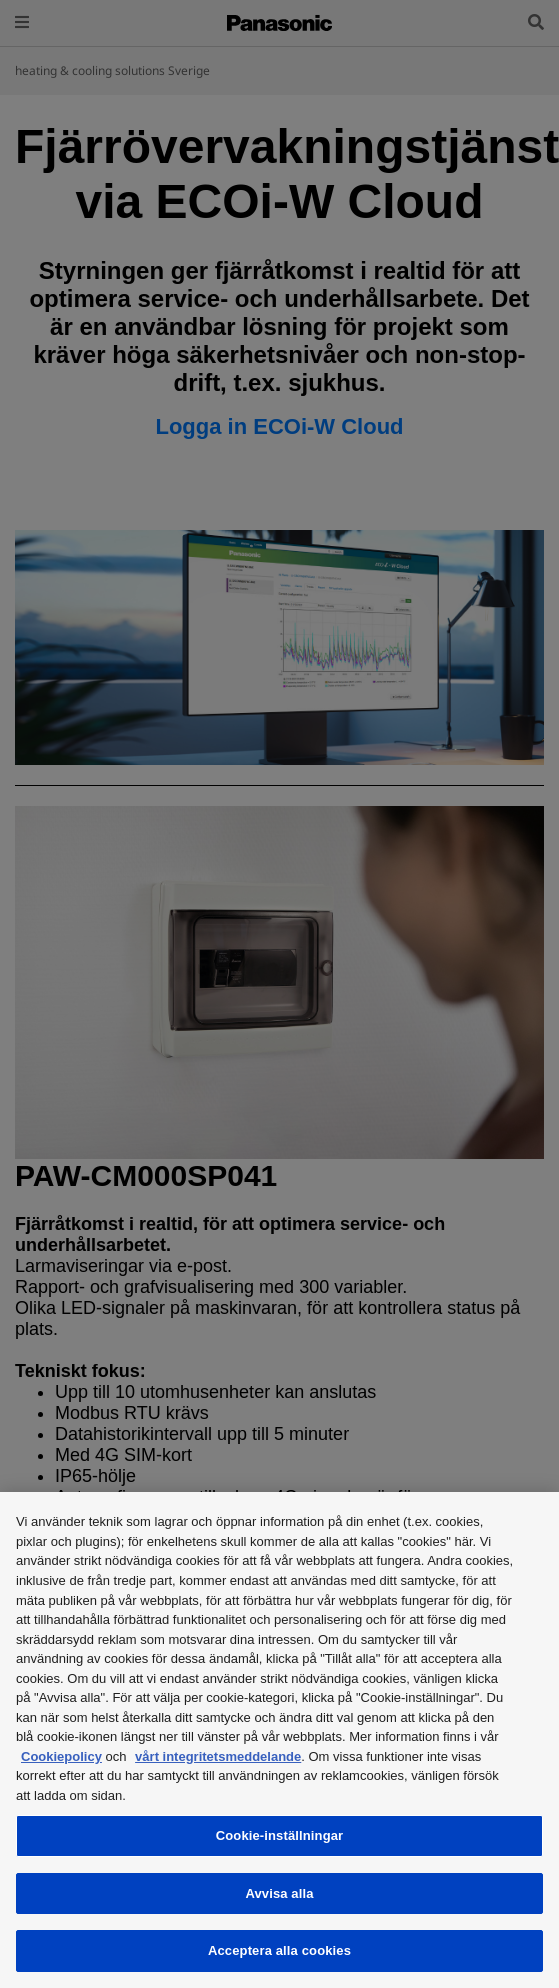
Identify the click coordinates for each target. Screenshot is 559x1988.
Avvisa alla (279, 1893)
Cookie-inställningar (280, 1835)
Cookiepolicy (61, 1756)
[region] (279, 1740)
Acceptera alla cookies (279, 1950)
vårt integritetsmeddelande (218, 1756)
